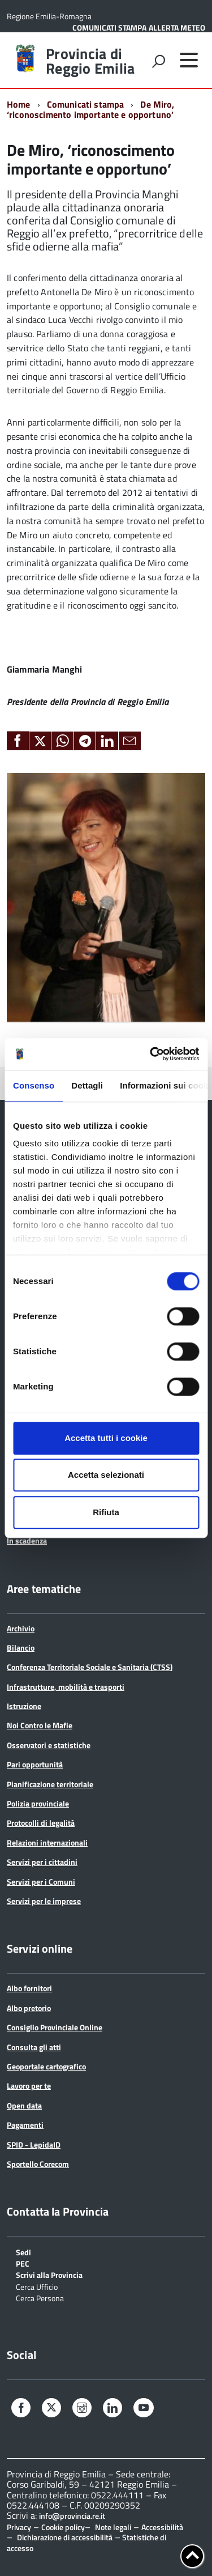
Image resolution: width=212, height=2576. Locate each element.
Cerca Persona (40, 2297)
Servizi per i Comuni (41, 1882)
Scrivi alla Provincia (49, 2274)
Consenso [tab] (33, 1085)
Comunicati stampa (85, 104)
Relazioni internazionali (47, 1842)
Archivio (20, 1628)
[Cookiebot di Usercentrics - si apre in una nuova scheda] (151, 1054)
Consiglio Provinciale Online (54, 2027)
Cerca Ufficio (37, 2286)
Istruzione (24, 1706)
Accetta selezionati (106, 1475)
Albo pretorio (29, 2008)
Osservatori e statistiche (48, 1745)
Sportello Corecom (38, 2164)
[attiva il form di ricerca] (158, 61)
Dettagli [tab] (87, 1085)
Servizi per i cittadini (42, 1862)
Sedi (23, 2251)
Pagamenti (25, 2125)
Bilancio (20, 1647)
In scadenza (27, 1540)
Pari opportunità (35, 1764)
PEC (22, 2263)
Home (19, 104)
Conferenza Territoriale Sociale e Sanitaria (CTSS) (89, 1667)
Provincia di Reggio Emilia (90, 61)
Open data (24, 2105)
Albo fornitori (29, 1988)
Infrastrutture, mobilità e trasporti (65, 1687)
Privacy (19, 2527)
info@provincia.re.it (72, 2515)
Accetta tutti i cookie (106, 1438)
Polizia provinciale (38, 1803)
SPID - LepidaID (33, 2144)
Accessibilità (162, 2527)
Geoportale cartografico (46, 2066)
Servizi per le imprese (44, 1901)
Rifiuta (106, 1512)
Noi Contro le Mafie (39, 1725)
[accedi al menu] (189, 60)
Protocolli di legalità (41, 1823)
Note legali (113, 2527)
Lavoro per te (29, 2086)
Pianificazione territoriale (50, 1784)
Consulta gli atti (34, 2047)
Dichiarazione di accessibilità (65, 2537)
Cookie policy (63, 2527)
